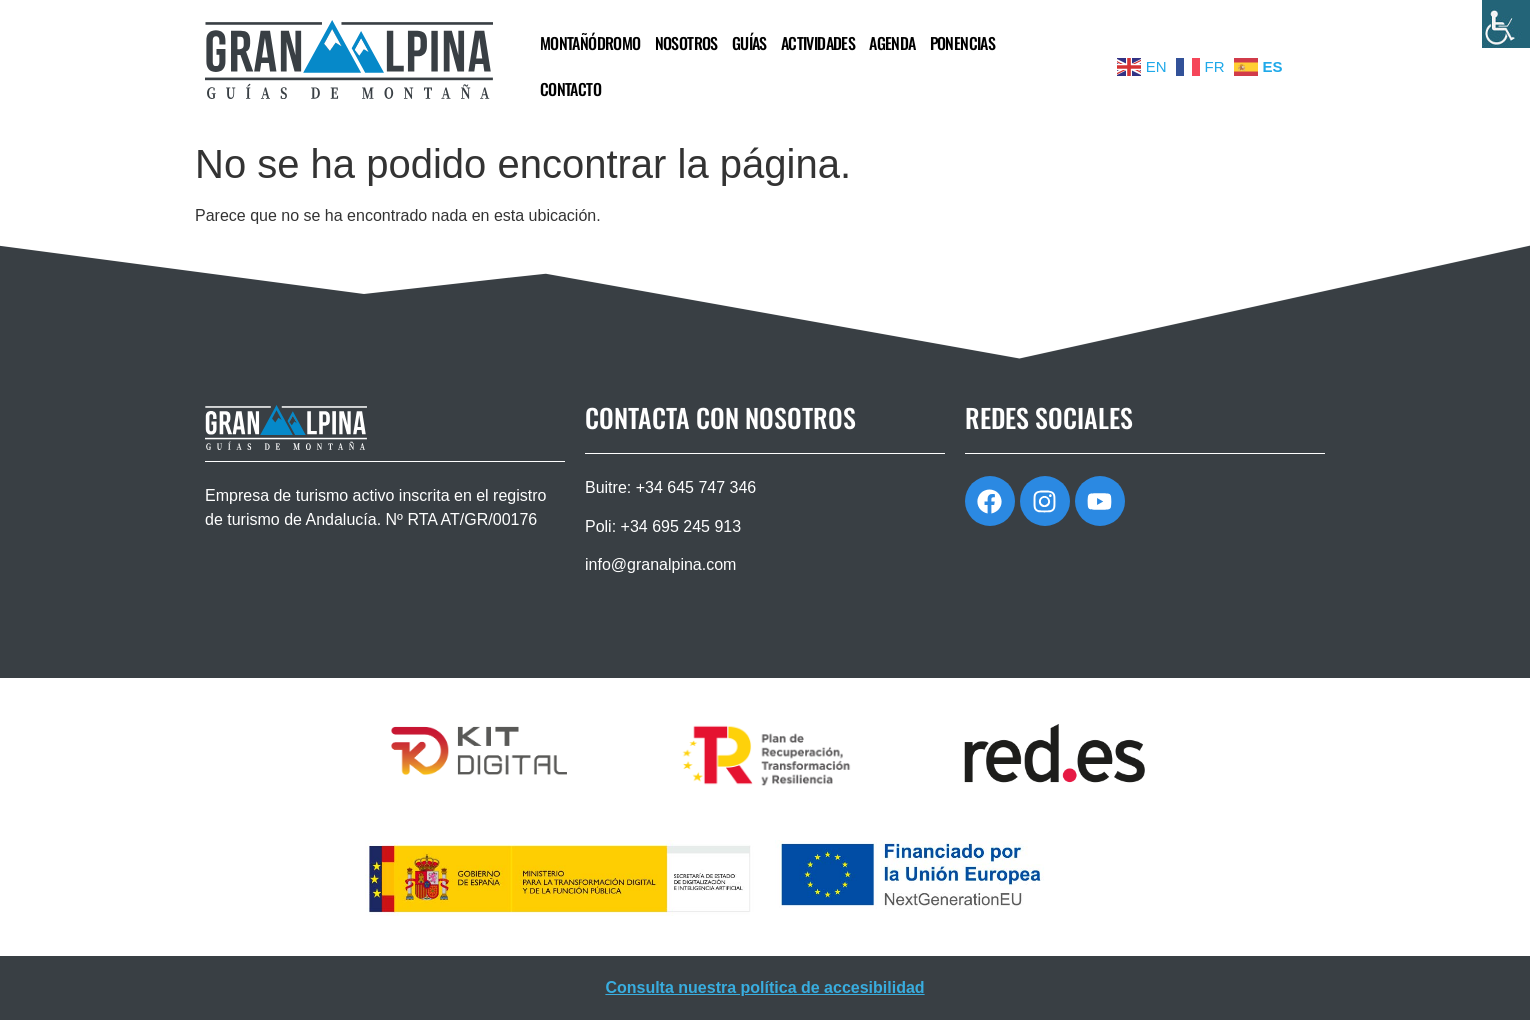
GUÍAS (749, 43)
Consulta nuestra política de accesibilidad (764, 987)
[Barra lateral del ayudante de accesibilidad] (1506, 24)
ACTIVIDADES (818, 43)
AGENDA (892, 43)
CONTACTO (570, 89)
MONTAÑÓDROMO (590, 43)
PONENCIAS (963, 43)
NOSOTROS (686, 43)
